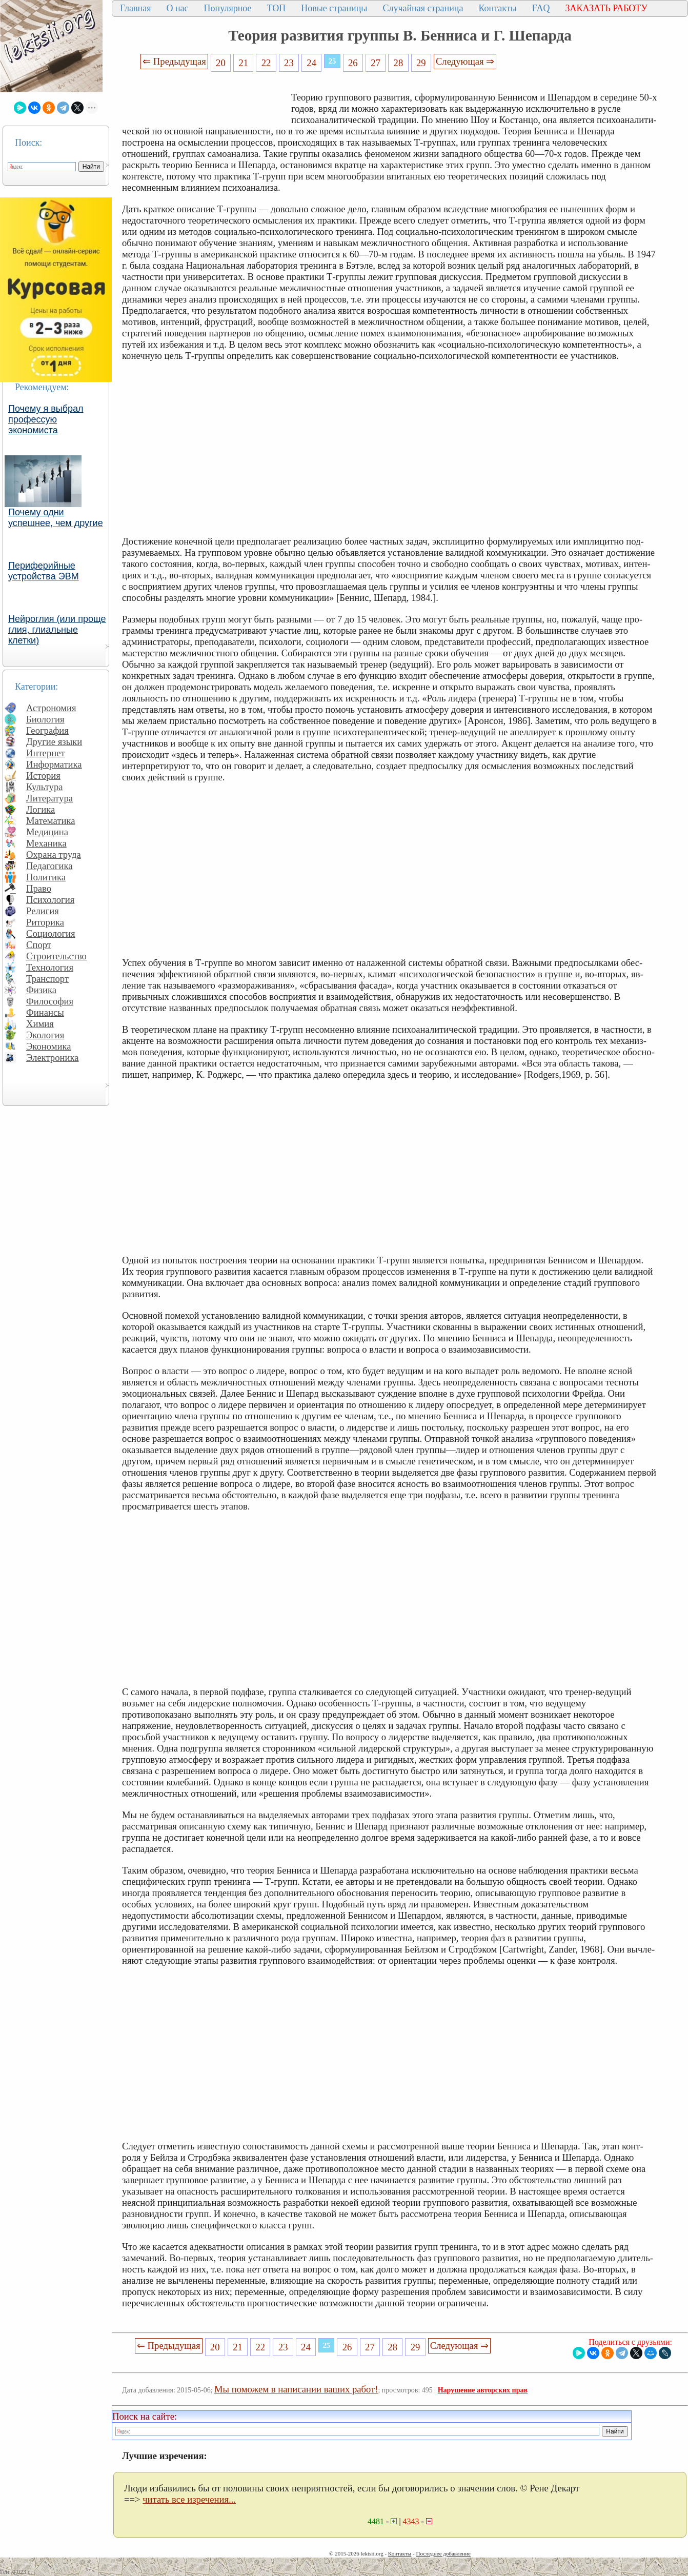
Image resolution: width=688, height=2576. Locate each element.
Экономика (48, 1046)
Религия (42, 910)
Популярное (228, 8)
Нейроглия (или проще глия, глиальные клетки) (57, 630)
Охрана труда (53, 854)
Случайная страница (422, 8)
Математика (50, 820)
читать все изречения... (189, 2499)
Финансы (45, 1012)
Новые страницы (334, 8)
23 (289, 62)
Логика (40, 809)
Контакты (497, 8)
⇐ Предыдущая (174, 61)
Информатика (54, 764)
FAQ (541, 8)
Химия (40, 1023)
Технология (49, 967)
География (47, 730)
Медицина (47, 832)
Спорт (38, 944)
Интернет (45, 753)
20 (221, 62)
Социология (50, 933)
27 (375, 62)
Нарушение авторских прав (483, 2390)
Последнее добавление (443, 2553)
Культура (44, 786)
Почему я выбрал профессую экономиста (46, 419)
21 (243, 62)
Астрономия (51, 707)
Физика (41, 989)
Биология (45, 719)
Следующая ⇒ (465, 61)
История (43, 775)
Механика (46, 843)
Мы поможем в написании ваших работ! (296, 2389)
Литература (49, 798)
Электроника (52, 1057)
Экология (45, 1035)
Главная (135, 8)
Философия (49, 1001)
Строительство (56, 956)
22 (266, 62)
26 (353, 62)
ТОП (276, 8)
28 (398, 62)
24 (311, 62)
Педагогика (49, 865)
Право (38, 888)
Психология (50, 899)
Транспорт (47, 978)
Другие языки (54, 741)
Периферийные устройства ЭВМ (43, 570)
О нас (177, 8)
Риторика (45, 922)
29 (421, 62)
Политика (46, 877)
